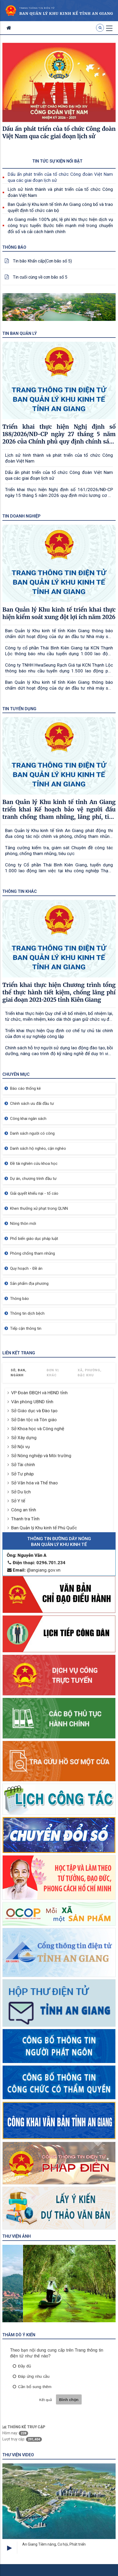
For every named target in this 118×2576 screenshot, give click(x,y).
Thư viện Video (18, 2454)
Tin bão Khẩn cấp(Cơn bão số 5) (42, 261)
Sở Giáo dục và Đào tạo (34, 1410)
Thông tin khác (19, 891)
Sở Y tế (18, 1500)
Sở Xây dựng (24, 1437)
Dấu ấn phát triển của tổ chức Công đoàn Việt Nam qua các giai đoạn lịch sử (60, 177)
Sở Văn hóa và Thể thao (34, 1482)
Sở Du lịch (21, 1491)
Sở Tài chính (23, 1464)
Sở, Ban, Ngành (19, 1372)
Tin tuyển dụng (19, 708)
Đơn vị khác (53, 1372)
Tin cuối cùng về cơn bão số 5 (40, 277)
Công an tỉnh (23, 1509)
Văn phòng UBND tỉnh (32, 1401)
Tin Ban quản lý (19, 333)
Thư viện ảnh (16, 2236)
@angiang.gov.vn (33, 1570)
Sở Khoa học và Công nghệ (37, 1428)
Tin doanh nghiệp (21, 516)
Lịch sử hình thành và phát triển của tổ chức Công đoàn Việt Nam (60, 192)
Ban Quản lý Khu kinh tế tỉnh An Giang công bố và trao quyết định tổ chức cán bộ (60, 207)
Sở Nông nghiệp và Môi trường (41, 1455)
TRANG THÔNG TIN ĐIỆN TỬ (37, 8)
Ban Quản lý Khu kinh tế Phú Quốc (44, 1527)
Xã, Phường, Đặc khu (90, 1372)
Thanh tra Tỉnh (25, 1518)
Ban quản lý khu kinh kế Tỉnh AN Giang (66, 13)
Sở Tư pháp (22, 1473)
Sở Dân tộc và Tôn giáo (34, 1419)
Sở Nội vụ (20, 1446)
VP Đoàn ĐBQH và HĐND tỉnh (39, 1392)
